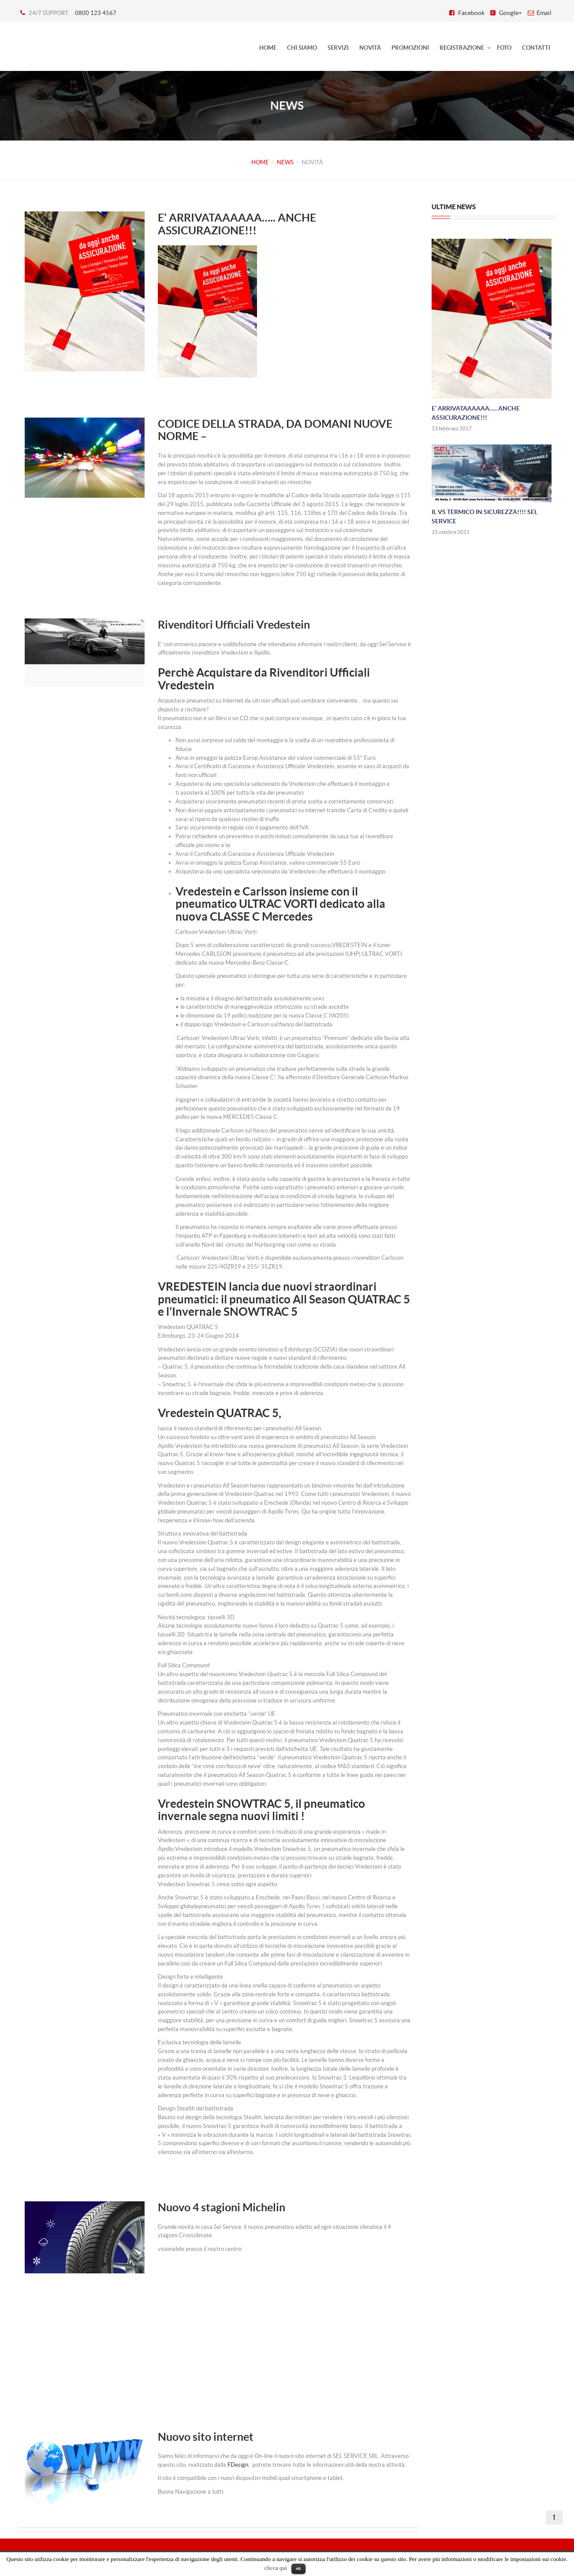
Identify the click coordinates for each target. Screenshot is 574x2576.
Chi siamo (302, 47)
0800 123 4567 (95, 13)
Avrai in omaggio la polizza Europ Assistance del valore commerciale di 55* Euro (275, 758)
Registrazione (462, 47)
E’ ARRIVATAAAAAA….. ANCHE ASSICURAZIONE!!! (237, 224)
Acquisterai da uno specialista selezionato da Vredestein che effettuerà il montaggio (280, 871)
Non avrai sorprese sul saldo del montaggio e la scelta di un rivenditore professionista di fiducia (285, 744)
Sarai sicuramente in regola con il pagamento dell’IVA (242, 827)
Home (260, 162)
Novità (370, 47)
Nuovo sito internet (205, 2437)
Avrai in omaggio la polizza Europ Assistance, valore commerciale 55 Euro (267, 862)
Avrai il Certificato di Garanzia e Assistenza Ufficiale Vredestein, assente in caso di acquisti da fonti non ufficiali (292, 770)
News (285, 162)
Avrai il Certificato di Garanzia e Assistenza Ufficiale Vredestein (254, 854)
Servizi (338, 47)
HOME (267, 47)
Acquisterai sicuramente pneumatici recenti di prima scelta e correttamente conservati (284, 801)
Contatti (536, 47)
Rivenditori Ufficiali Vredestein (234, 624)
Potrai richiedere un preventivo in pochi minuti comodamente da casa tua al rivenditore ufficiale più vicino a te (284, 840)
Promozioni (410, 47)
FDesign (237, 2464)
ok (298, 2568)
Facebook (471, 13)
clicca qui (275, 2568)
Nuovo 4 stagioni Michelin (221, 2207)
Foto (504, 47)
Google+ (510, 13)
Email (544, 13)
